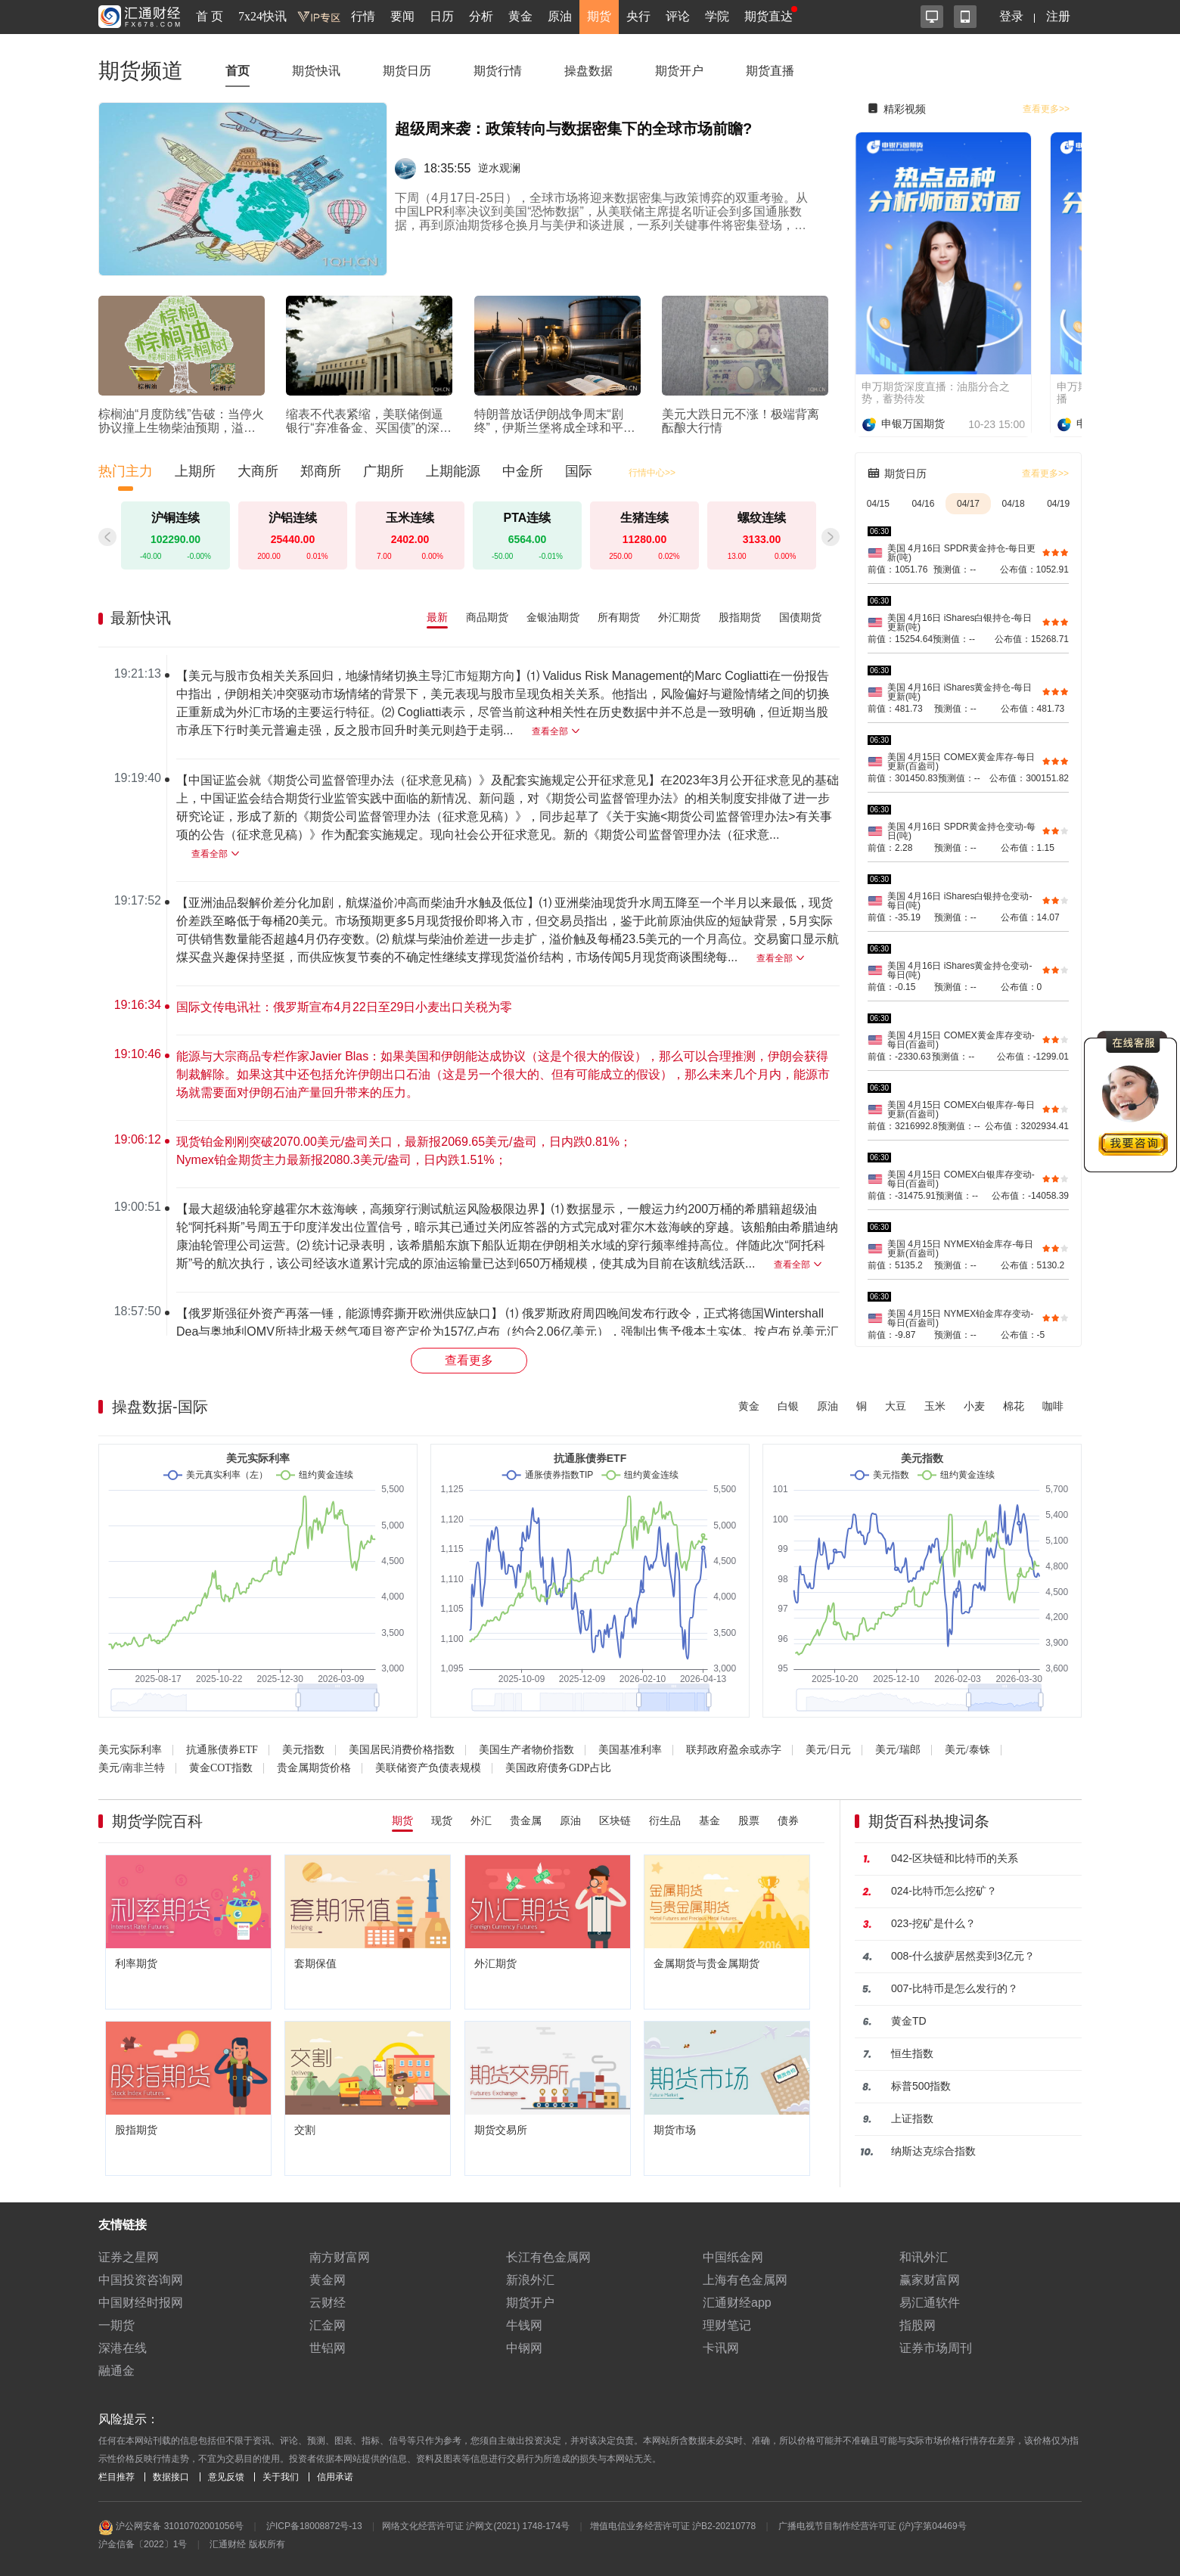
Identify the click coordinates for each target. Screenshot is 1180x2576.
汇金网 (327, 2325)
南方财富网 (339, 2257)
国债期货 (800, 617)
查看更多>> (1046, 109)
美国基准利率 (630, 1749)
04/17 (968, 503)
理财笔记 (727, 2325)
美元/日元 (828, 1749)
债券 (788, 1820)
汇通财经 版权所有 (247, 2544)
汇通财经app (737, 2302)
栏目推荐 (116, 2477)
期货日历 (407, 70)
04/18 (1013, 503)
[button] (830, 537)
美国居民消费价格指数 (402, 1749)
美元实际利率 (130, 1749)
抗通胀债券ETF (222, 1749)
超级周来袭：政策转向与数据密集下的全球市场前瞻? (573, 128)
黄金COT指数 (221, 1768)
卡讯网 (721, 2348)
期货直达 (768, 16)
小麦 (974, 1406)
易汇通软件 (929, 2302)
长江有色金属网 (548, 2257)
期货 (599, 16)
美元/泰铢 (967, 1749)
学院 (717, 16)
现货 (441, 1820)
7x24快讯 (262, 16)
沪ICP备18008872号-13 (314, 2526)
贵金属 (526, 1820)
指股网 (917, 2325)
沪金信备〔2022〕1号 (142, 2544)
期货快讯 (316, 70)
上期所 (195, 471)
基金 (709, 1820)
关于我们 (280, 2477)
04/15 (878, 503)
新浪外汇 (530, 2279)
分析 (481, 16)
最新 (437, 617)
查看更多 (469, 1360)
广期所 (383, 471)
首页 (237, 70)
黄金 (520, 16)
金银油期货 (552, 617)
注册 (1058, 16)
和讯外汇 (923, 2257)
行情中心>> (652, 472)
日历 (442, 16)
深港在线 (122, 2348)
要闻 (402, 16)
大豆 (895, 1406)
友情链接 (122, 2224)
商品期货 (487, 617)
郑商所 (320, 471)
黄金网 (327, 2279)
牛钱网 (524, 2325)
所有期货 (619, 617)
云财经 (327, 2302)
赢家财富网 (929, 2279)
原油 (560, 16)
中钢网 (524, 2348)
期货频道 (140, 70)
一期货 (116, 2325)
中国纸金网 (733, 2257)
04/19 (1058, 503)
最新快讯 (140, 618)
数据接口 (171, 2477)
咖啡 (1053, 1406)
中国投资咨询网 (140, 2279)
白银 (788, 1406)
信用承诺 (335, 2477)
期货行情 (498, 70)
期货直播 (770, 70)
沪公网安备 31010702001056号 (171, 2527)
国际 (578, 471)
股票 (748, 1820)
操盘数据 (588, 70)
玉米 (935, 1406)
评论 (678, 16)
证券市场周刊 (935, 2348)
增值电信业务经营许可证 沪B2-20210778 (673, 2526)
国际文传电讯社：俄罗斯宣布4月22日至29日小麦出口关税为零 (344, 1007)
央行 (638, 16)
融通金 (116, 2370)
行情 (363, 16)
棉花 (1013, 1406)
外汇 (481, 1820)
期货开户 (679, 70)
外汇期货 (679, 617)
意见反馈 (226, 2477)
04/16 (922, 503)
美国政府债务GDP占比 (558, 1768)
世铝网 (327, 2348)
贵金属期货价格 (314, 1768)
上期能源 (453, 471)
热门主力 (125, 471)
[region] (475, 995)
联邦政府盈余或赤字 (733, 1749)
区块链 (615, 1820)
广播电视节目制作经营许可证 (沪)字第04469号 (872, 2526)
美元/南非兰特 (131, 1768)
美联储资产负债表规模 (428, 1768)
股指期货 (740, 617)
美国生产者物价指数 (526, 1749)
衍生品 (665, 1820)
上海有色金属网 (745, 2279)
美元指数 (303, 1749)
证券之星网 (128, 2257)
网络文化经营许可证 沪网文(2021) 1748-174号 (476, 2526)
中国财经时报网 (140, 2302)
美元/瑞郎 (898, 1749)
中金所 (522, 471)
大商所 (258, 471)
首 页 (209, 16)
